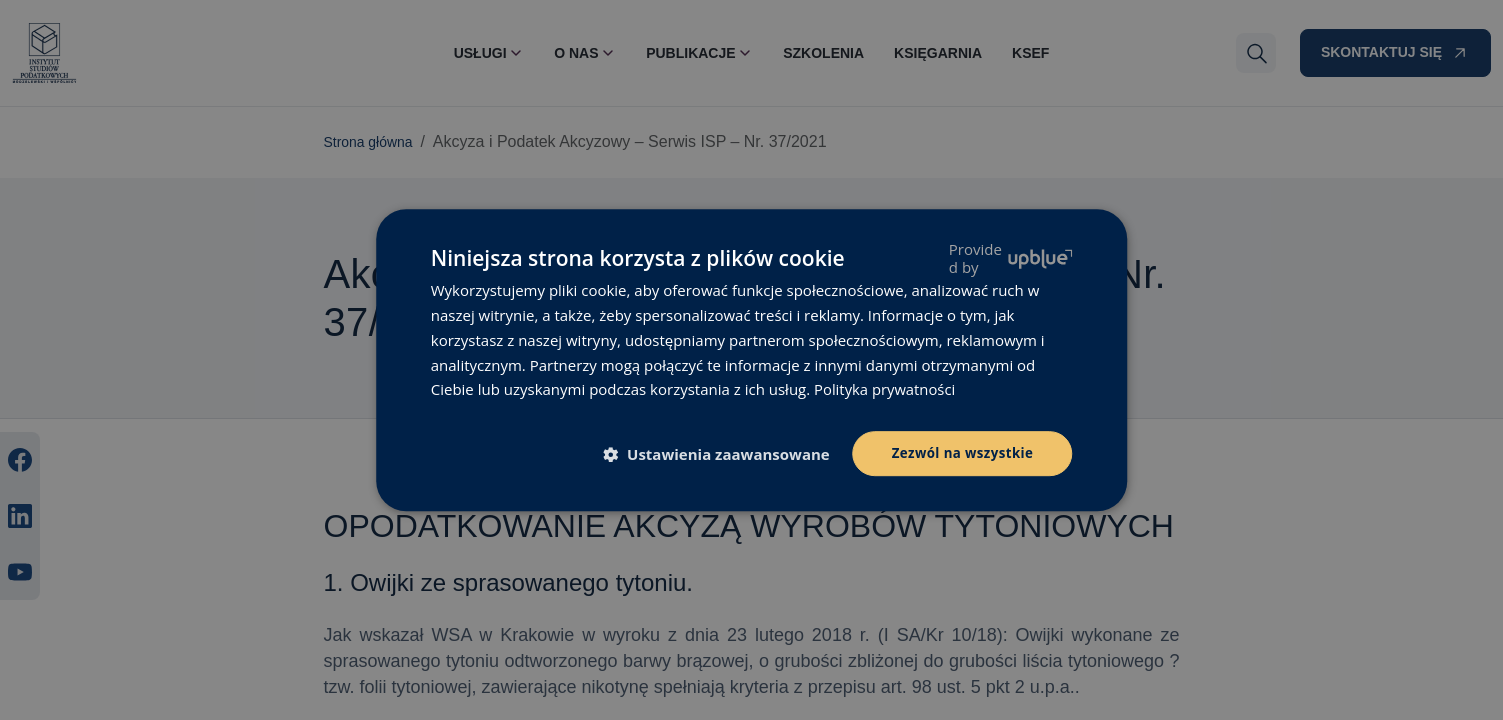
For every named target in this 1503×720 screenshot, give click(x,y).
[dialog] (751, 360)
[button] (717, 455)
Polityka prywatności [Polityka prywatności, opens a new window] (885, 388)
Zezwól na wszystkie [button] (959, 452)
